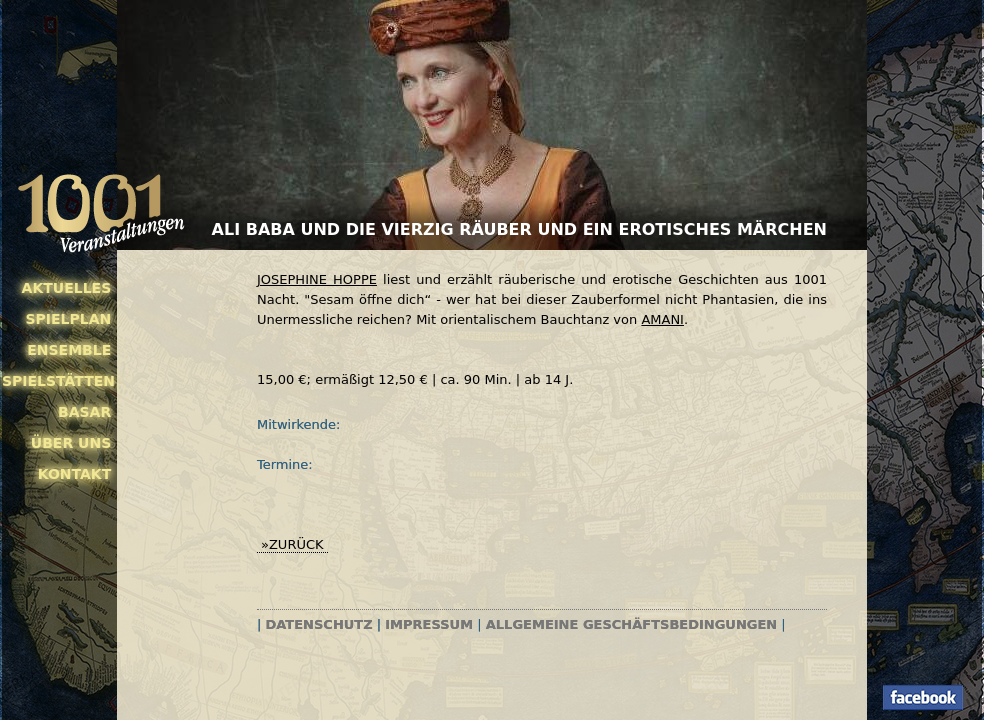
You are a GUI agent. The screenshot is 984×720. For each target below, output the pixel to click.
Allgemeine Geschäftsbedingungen (631, 624)
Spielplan (68, 319)
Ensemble (69, 350)
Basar (84, 412)
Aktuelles (67, 288)
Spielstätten (56, 381)
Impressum (429, 624)
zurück (296, 544)
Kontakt (75, 474)
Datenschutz (319, 624)
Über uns (71, 443)
